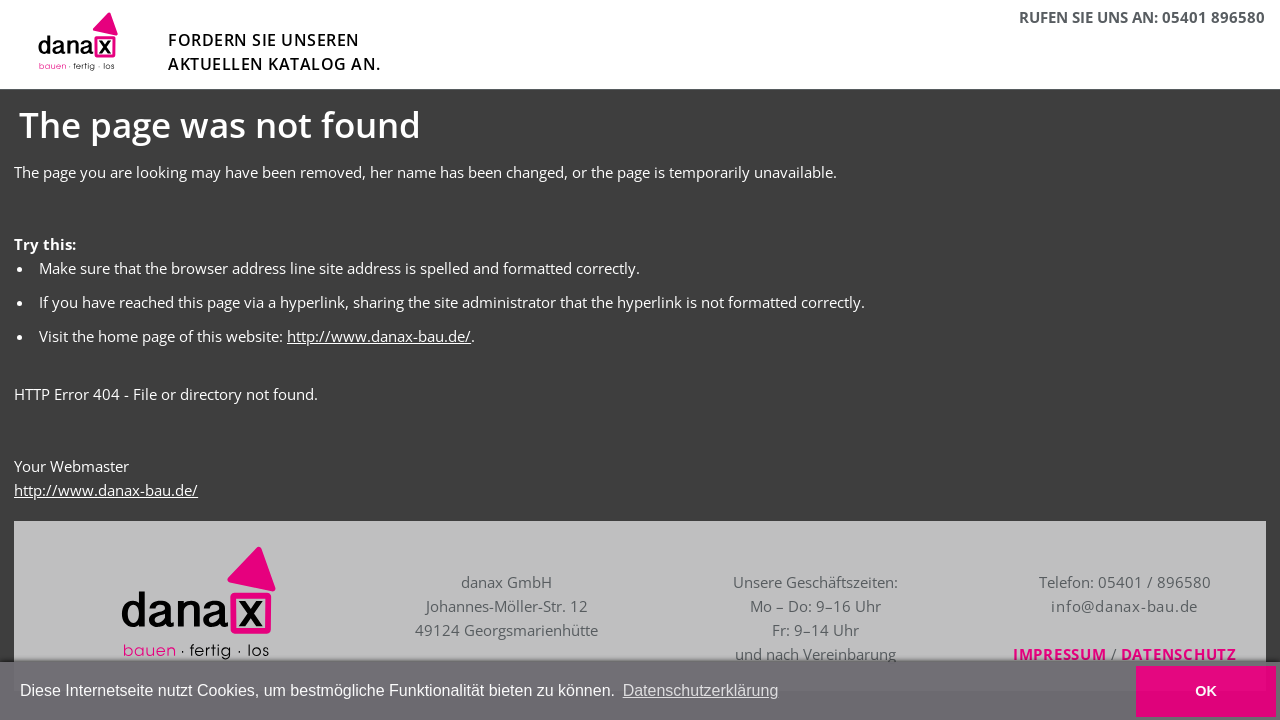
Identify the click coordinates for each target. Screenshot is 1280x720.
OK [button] (1206, 691)
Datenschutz (1163, 654)
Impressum (1045, 654)
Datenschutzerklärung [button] (701, 690)
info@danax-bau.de (1071, 606)
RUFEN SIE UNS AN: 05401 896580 (1142, 17)
